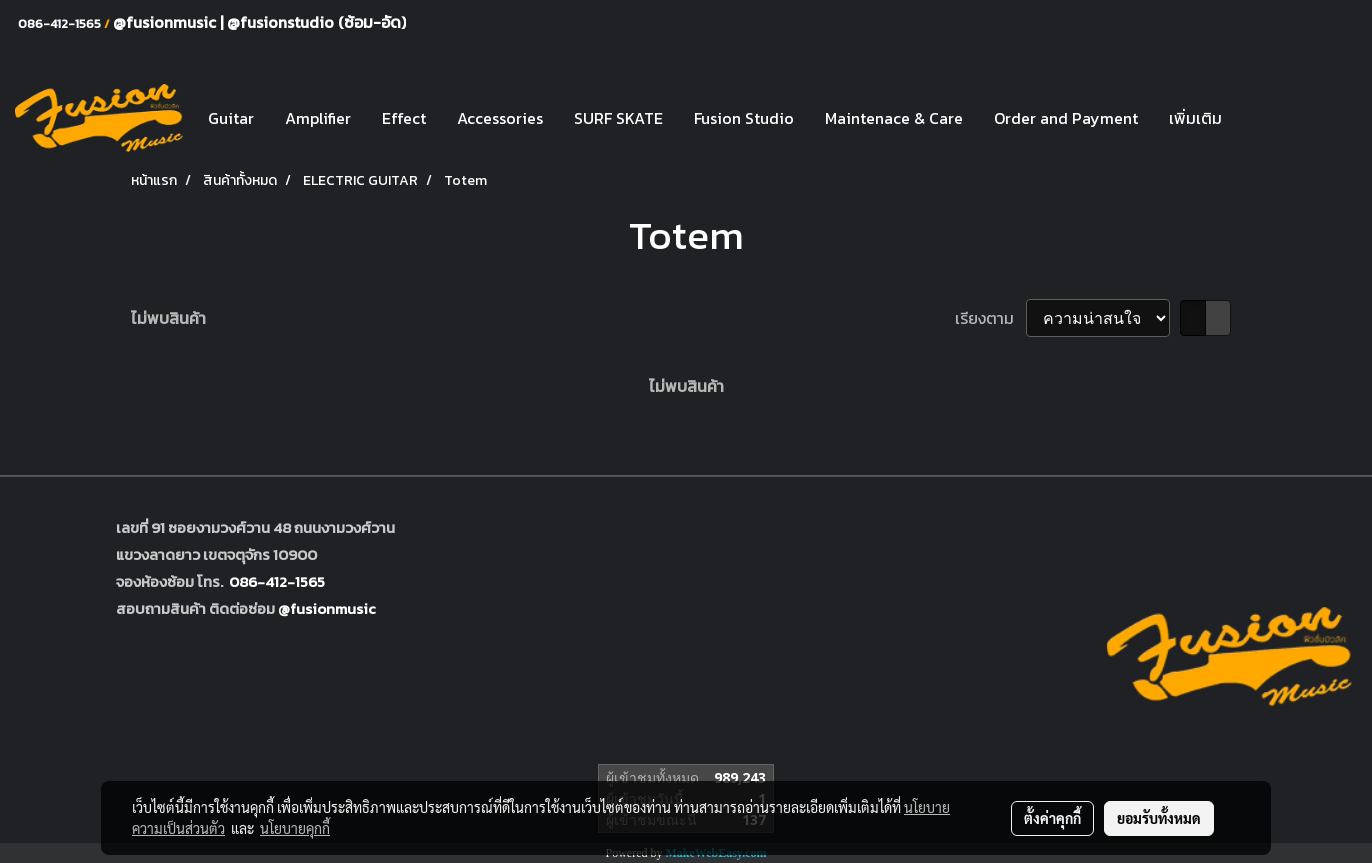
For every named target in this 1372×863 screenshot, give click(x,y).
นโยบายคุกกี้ (295, 828)
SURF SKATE (618, 118)
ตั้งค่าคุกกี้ (1052, 818)
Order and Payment (1066, 118)
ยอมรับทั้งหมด (1159, 818)
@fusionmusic (166, 22)
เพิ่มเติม (1195, 118)
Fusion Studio (744, 118)
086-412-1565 (277, 581)
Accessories (500, 118)
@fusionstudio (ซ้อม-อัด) (316, 22)
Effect (404, 118)
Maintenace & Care (894, 118)
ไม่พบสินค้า (168, 318)
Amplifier (318, 118)
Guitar (231, 118)
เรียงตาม (990, 318)
